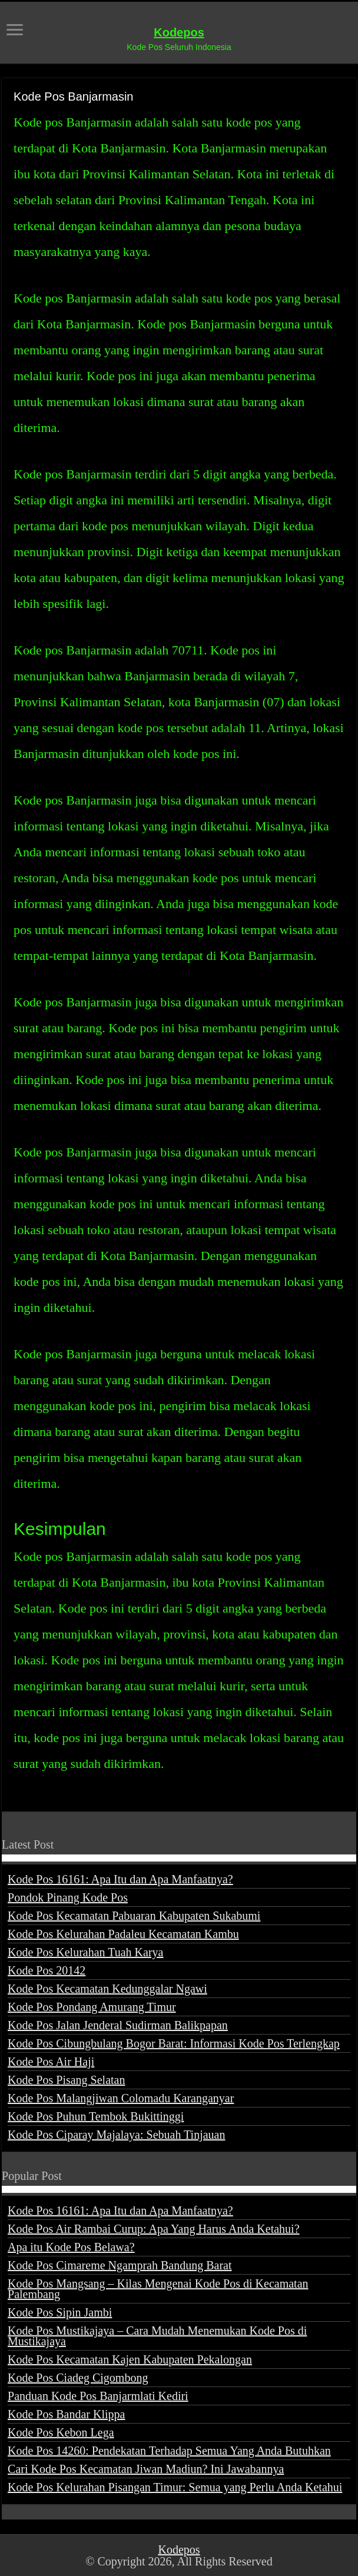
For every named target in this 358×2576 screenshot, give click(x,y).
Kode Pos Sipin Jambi (60, 2312)
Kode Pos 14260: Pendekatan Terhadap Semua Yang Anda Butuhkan (169, 2450)
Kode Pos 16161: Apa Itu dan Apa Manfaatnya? (120, 1879)
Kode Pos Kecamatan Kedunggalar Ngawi (107, 1988)
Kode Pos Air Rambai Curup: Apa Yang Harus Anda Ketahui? (154, 2228)
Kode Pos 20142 (46, 1970)
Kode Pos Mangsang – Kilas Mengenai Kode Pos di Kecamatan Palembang (158, 2289)
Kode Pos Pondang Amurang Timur (92, 2006)
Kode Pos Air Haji (51, 2061)
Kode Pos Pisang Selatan (66, 2079)
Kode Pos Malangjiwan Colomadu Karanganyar (121, 2098)
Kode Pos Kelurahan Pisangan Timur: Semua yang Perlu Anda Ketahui (175, 2487)
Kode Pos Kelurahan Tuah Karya (85, 1952)
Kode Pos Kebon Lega (61, 2432)
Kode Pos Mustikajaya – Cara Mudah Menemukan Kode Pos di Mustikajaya (157, 2336)
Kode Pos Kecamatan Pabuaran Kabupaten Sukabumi (134, 1915)
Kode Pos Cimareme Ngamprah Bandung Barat (119, 2265)
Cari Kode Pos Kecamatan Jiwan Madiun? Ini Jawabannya (146, 2468)
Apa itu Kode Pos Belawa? (71, 2247)
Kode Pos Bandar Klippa (66, 2414)
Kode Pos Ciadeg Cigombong (78, 2377)
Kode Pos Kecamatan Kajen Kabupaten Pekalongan (130, 2359)
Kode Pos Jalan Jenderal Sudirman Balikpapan (118, 2025)
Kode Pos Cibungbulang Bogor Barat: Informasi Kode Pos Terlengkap (174, 2043)
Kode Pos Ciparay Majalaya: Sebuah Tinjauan (116, 2134)
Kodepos (179, 32)
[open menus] (14, 31)
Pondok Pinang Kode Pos (68, 1897)
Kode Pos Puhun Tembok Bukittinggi (96, 2116)
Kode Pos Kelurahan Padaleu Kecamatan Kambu (123, 1933)
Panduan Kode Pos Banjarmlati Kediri (98, 2395)
